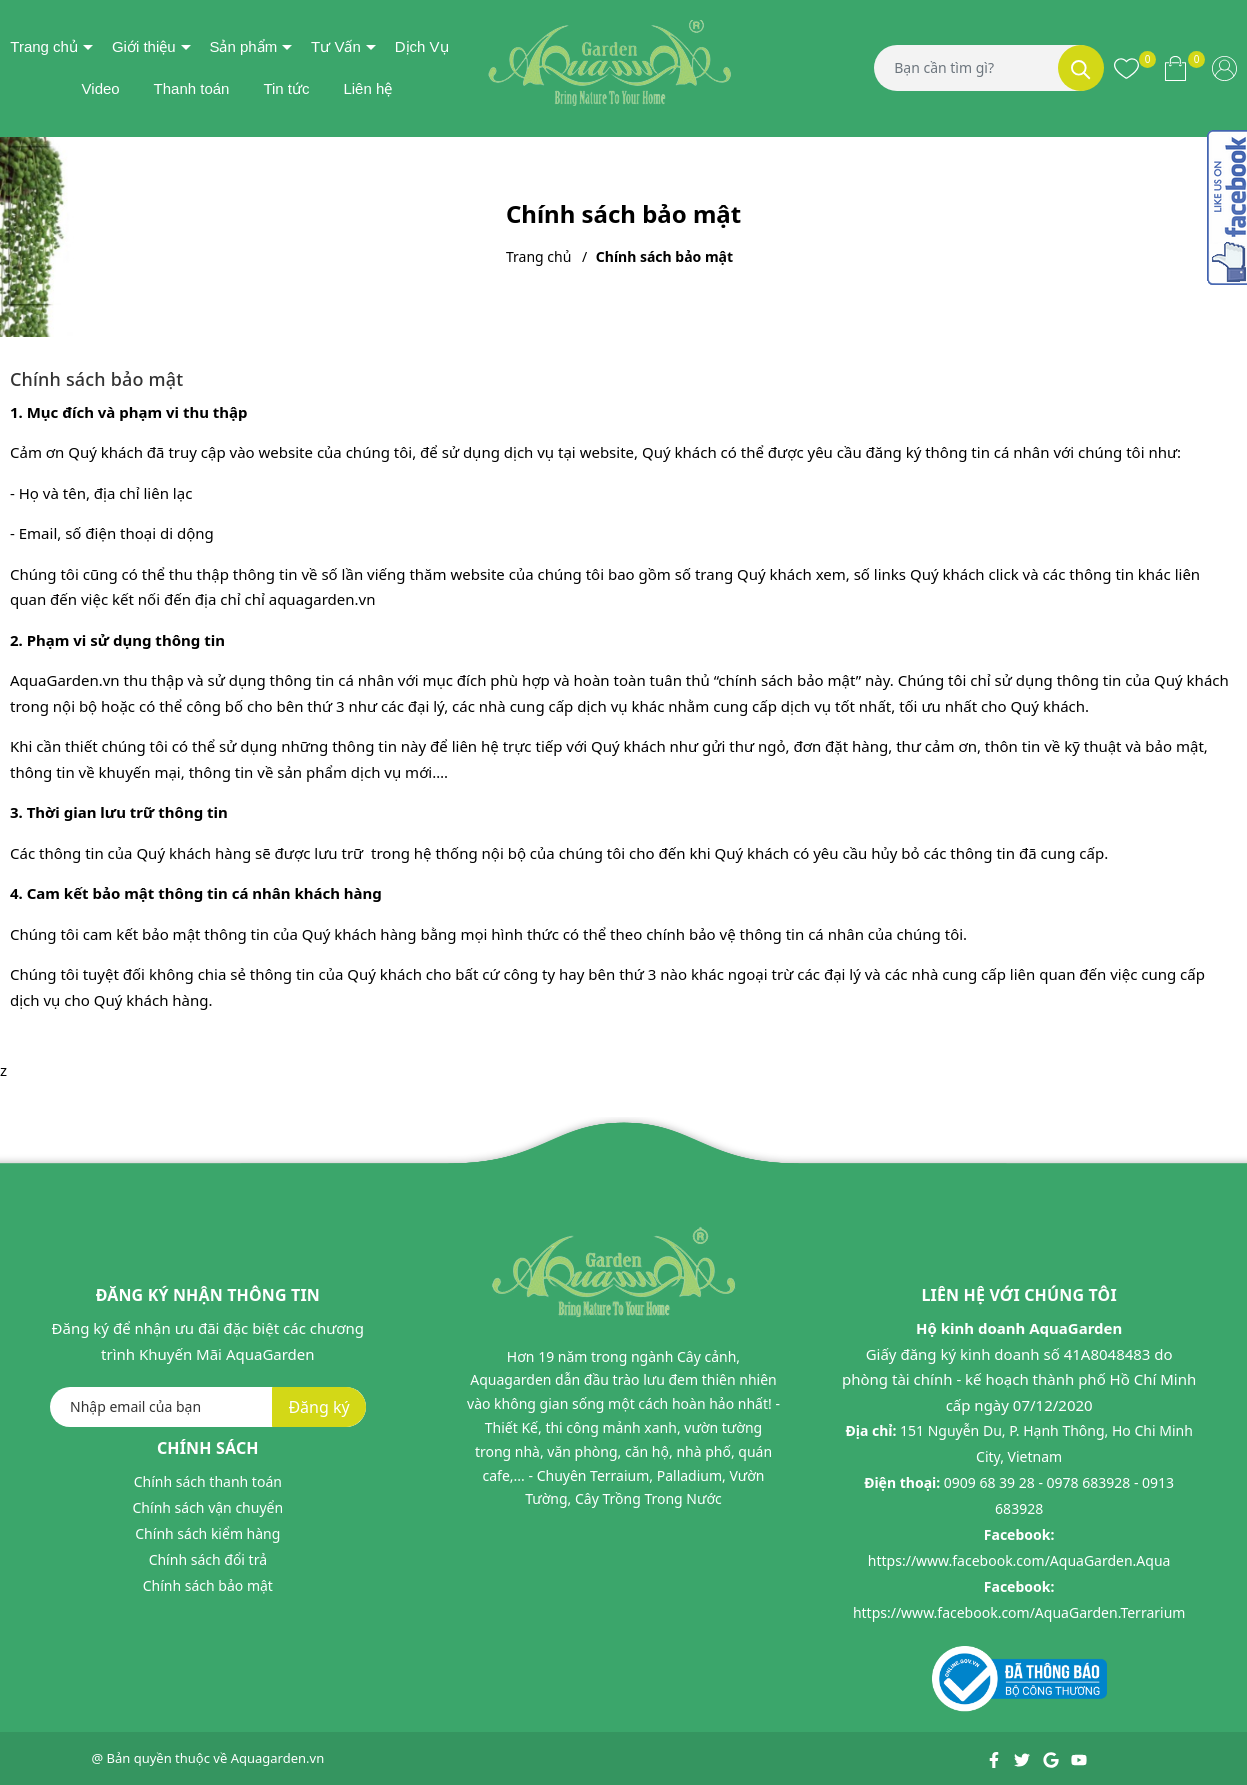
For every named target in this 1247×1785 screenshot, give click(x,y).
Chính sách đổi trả (208, 1559)
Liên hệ (367, 88)
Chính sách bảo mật (208, 1585)
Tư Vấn (336, 46)
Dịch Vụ (422, 46)
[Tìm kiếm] (1081, 68)
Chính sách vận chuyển (208, 1507)
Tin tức (286, 88)
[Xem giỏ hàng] (1175, 68)
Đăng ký (318, 1407)
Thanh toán (192, 88)
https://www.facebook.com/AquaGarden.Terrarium (1019, 1612)
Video (101, 88)
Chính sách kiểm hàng (207, 1533)
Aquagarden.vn (278, 1758)
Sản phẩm (243, 46)
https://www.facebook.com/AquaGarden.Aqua (1019, 1560)
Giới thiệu (144, 46)
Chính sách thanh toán (208, 1481)
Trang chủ (44, 46)
